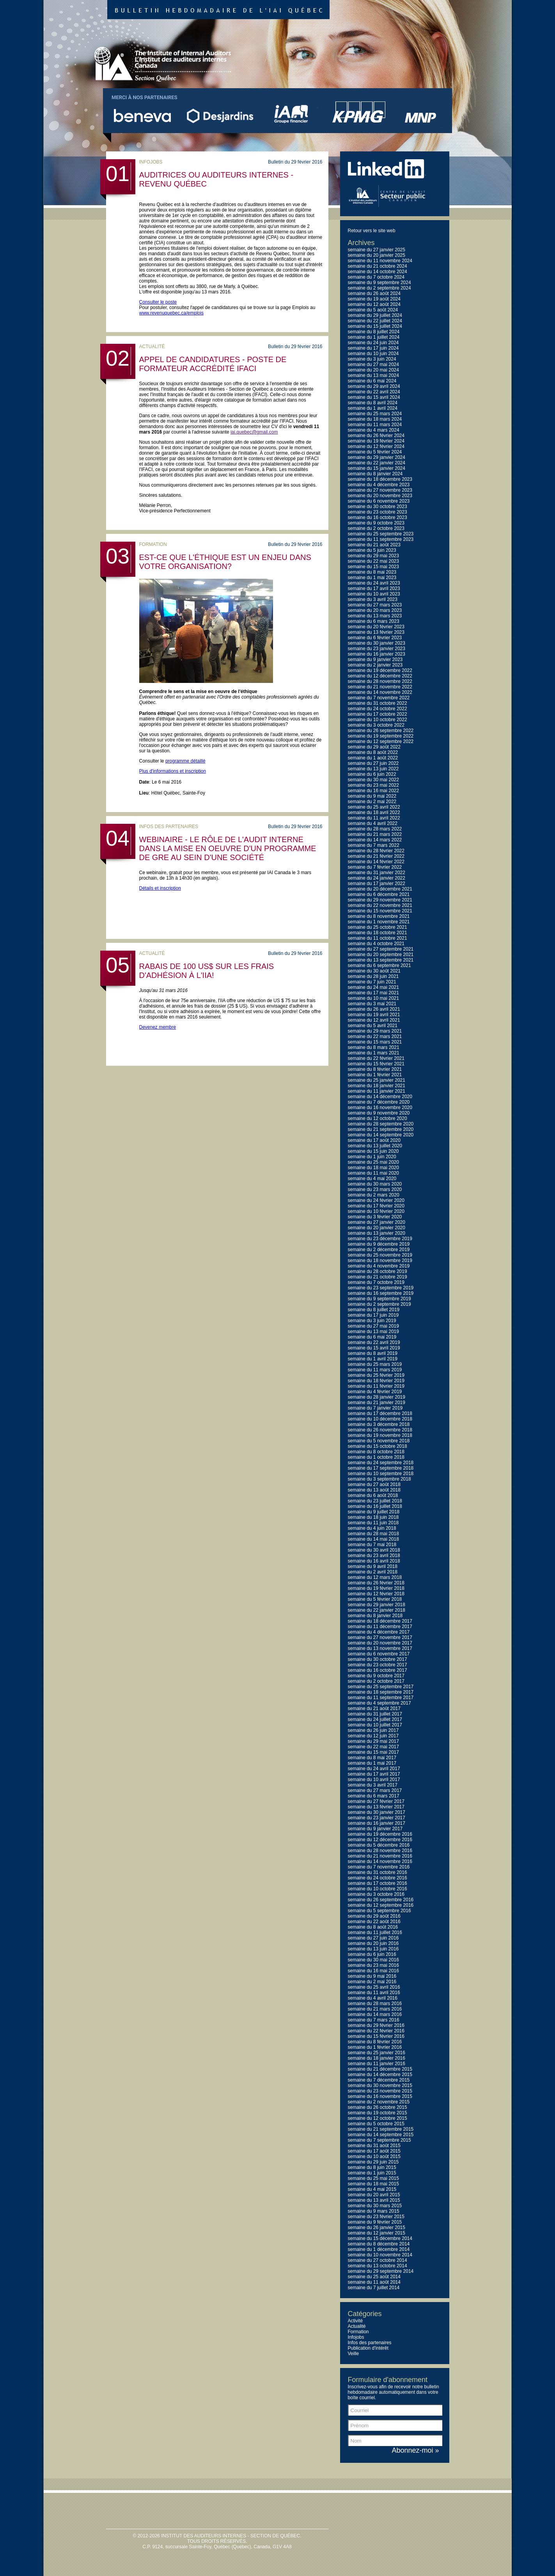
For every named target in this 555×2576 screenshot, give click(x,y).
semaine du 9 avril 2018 (372, 1566)
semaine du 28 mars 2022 (375, 829)
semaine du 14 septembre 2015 (381, 2134)
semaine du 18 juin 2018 (373, 1517)
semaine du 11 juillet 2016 (375, 1932)
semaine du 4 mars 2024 (373, 430)
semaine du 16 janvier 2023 (376, 654)
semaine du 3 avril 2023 (372, 599)
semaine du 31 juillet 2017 (375, 1714)
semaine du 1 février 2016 (375, 2047)
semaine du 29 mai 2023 (373, 555)
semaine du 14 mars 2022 (375, 840)
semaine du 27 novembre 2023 (380, 490)
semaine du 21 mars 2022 (375, 834)
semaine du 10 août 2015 (374, 2156)
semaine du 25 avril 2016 (374, 1987)
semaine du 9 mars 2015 (373, 2211)
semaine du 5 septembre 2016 (379, 1910)
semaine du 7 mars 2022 (373, 845)
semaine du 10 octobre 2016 (377, 1889)
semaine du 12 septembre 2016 (381, 1905)
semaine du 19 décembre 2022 (380, 670)
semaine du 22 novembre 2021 (380, 905)
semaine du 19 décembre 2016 (380, 1834)
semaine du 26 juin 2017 (373, 1730)
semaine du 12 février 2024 (376, 446)
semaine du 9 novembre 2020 (379, 1113)
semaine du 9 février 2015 (375, 2222)
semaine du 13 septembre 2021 (381, 960)
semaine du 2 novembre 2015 (379, 2102)
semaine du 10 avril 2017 (374, 1779)
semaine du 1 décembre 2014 (379, 2249)
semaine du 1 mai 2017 (372, 1763)
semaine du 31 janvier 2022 (376, 872)
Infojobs (356, 2337)
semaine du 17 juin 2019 (373, 1315)
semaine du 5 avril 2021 (372, 1025)
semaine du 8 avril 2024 (372, 402)
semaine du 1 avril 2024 (372, 408)
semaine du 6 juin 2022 (372, 774)
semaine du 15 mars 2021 (375, 1042)
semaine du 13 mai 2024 (373, 375)
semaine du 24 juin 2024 (373, 342)
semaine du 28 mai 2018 (373, 1533)
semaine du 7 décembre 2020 (379, 1102)
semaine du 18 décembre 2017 (380, 1621)
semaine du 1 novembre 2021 (379, 921)
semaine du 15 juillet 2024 (375, 326)
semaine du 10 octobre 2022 (377, 719)
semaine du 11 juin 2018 (373, 1522)
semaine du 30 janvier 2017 (376, 1812)
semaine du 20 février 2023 (376, 626)
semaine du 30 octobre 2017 (377, 1659)
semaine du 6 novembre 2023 (379, 501)
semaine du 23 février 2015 (376, 2216)
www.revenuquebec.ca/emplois (171, 313)
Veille (353, 2353)
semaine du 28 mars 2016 (375, 2003)
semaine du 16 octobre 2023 (377, 517)
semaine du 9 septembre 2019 (379, 1298)
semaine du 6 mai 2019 (372, 1337)
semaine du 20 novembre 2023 (380, 495)
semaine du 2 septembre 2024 (379, 288)
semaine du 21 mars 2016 (375, 2009)
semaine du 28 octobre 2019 (377, 1271)
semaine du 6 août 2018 (373, 1495)
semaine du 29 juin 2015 (373, 2162)
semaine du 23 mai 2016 (373, 1965)
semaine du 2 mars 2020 (373, 1195)
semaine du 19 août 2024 (374, 299)
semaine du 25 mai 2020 (373, 1162)
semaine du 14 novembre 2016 (380, 1861)
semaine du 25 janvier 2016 (376, 2052)
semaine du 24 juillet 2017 (375, 1719)
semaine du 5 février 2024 (375, 452)
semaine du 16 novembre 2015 (380, 2096)
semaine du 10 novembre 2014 (380, 2255)
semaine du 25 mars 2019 (375, 1364)
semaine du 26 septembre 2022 (381, 730)
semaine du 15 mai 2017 (373, 1752)
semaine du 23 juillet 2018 (375, 1501)
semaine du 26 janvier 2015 (376, 2227)
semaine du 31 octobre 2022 (377, 703)
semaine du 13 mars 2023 (375, 616)
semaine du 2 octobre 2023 (376, 528)
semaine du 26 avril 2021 (374, 1009)
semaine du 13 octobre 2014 (377, 2265)
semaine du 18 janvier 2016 (376, 2058)
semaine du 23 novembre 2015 (380, 2091)
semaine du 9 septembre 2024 (379, 282)
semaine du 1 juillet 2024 (374, 337)
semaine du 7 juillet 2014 (374, 2287)
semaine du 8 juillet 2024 (374, 331)
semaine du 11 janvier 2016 (376, 2063)
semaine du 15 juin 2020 (373, 1151)
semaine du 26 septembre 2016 (381, 1899)
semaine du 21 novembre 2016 (380, 1856)
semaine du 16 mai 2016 (373, 1970)
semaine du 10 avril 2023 (374, 594)
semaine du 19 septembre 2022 (381, 736)
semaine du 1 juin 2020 (372, 1156)
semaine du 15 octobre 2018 (377, 1446)
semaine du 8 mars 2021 (373, 1047)
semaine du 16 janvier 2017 (376, 1823)
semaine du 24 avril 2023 (374, 583)
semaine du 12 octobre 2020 (377, 1118)
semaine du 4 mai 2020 (372, 1178)
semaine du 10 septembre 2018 (381, 1473)
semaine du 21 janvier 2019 (376, 1402)
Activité (355, 2321)
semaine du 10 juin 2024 (373, 353)
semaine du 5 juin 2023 (372, 550)
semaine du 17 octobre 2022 (377, 714)
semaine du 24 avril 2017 (374, 1768)
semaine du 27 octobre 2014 (377, 2260)
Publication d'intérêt (368, 2348)
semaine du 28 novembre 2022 (380, 681)
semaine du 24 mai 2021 (373, 987)
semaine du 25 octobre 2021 (377, 927)
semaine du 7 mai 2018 (372, 1544)
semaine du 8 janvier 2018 (375, 1615)
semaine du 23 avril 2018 (374, 1555)
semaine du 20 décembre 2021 (380, 889)
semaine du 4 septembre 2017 (379, 1703)
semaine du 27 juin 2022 (373, 763)
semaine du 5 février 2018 (375, 1599)
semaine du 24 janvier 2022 (376, 878)
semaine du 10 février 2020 (376, 1211)
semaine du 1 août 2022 (373, 758)
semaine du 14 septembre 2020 (381, 1135)
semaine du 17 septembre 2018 (381, 1468)
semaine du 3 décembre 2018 (379, 1424)
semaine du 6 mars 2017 (373, 1796)
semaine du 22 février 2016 (376, 2031)
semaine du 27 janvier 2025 (376, 249)
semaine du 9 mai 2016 (372, 1976)
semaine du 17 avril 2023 (374, 588)
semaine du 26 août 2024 (374, 293)
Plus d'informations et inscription (172, 771)
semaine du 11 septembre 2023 (381, 539)
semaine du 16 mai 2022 (373, 790)
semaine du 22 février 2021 (376, 1058)
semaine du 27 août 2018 (374, 1484)
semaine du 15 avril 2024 (374, 397)
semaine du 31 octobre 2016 (377, 1872)
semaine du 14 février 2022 (376, 861)
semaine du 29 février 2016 (376, 2025)
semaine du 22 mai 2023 (373, 561)
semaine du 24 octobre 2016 (377, 1878)
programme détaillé (185, 761)
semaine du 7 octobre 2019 (376, 1282)
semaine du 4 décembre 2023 (379, 484)
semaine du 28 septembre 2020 (381, 1124)
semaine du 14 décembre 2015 (380, 2074)
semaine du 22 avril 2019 (374, 1342)
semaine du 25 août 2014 (374, 2276)
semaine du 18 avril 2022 (374, 812)
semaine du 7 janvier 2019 (375, 1408)
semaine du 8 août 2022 (373, 752)
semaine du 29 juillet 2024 (375, 315)
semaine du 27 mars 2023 (375, 605)
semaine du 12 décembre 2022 (380, 676)
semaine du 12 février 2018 (376, 1593)
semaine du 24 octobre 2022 (377, 708)
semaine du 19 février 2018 (376, 1588)
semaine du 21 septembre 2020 (381, 1129)
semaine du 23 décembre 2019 (380, 1238)
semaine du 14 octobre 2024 (377, 271)
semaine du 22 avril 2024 (374, 392)
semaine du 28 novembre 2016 (380, 1850)
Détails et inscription (160, 888)
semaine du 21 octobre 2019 (377, 1277)
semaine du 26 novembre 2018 (380, 1430)
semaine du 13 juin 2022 (373, 769)
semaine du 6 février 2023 (375, 637)
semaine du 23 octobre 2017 (377, 1665)
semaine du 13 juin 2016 (373, 1949)
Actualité (357, 2326)
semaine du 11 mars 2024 (375, 424)
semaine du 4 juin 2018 (372, 1528)
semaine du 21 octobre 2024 (377, 266)
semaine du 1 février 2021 (375, 1074)
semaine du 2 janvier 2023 (375, 665)
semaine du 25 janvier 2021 (376, 1080)
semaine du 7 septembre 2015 (379, 2140)
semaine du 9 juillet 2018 (374, 1512)
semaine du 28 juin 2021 (373, 976)
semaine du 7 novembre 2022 (379, 697)
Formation (358, 2331)
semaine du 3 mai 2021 (372, 1003)
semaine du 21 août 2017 (374, 1708)
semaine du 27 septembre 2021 (381, 949)
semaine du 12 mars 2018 (375, 1577)
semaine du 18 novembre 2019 (380, 1260)
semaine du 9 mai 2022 (372, 796)
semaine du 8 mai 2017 (372, 1757)
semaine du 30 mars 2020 (375, 1184)
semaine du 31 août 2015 (374, 2145)
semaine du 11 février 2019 (376, 1386)
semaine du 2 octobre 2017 (376, 1681)
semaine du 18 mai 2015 (373, 2184)
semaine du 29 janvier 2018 (376, 1604)
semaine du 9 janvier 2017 (375, 1828)
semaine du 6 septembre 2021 (379, 965)
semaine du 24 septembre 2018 (381, 1462)
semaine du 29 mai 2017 (373, 1741)
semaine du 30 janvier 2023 (376, 643)
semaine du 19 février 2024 (376, 441)
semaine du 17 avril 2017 (374, 1774)
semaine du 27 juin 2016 (373, 1938)
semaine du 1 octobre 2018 (376, 1457)
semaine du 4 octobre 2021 (376, 943)
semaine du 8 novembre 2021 (379, 916)
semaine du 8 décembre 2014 (379, 2244)
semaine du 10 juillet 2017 (375, 1725)
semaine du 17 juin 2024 (373, 348)
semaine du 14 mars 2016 (375, 2014)
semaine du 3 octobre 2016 (376, 1894)
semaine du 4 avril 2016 (372, 1998)
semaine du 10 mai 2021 (373, 998)
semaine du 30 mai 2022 (373, 779)
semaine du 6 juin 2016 (372, 1954)
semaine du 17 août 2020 (374, 1140)
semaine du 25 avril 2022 (374, 807)
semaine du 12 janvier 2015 (376, 2233)
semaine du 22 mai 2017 (373, 1746)
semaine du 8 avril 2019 (372, 1353)
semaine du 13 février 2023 (376, 632)
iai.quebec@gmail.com (254, 432)
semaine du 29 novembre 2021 (380, 900)
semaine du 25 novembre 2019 (380, 1255)
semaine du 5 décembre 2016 (379, 1845)
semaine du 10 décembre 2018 (380, 1419)
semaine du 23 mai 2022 (373, 785)
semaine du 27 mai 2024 (373, 364)
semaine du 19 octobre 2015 (377, 2113)
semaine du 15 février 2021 (376, 1064)
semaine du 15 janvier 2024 (376, 468)
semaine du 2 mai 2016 (372, 1981)
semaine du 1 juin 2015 (372, 2173)
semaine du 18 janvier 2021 (376, 1085)
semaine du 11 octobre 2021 (377, 938)
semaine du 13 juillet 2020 (375, 1145)
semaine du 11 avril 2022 (374, 818)
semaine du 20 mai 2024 (373, 370)
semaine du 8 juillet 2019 (374, 1309)
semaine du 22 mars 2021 (375, 1036)
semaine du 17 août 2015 (374, 2151)
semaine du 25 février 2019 (376, 1375)
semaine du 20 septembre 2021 (381, 954)
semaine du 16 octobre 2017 (377, 1670)
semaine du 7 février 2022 (375, 867)
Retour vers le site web (371, 230)
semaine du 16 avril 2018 (374, 1561)
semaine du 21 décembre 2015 (380, 2069)
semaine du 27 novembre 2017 (380, 1637)
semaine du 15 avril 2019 (374, 1348)
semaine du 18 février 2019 (376, 1380)
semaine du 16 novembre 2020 (380, 1107)
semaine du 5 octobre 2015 (376, 2123)
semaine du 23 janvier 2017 (376, 1817)
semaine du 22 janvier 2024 (376, 463)
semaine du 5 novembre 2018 (379, 1441)
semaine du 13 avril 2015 (374, 2200)
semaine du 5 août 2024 (373, 310)
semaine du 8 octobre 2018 (376, 1451)
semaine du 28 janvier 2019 (376, 1397)
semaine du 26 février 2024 (376, 435)
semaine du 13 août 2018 (374, 1490)
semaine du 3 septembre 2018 (379, 1479)
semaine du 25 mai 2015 (373, 2178)
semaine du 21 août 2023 (374, 545)
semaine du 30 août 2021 (374, 971)
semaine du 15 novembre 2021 (380, 911)
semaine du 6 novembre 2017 (379, 1654)
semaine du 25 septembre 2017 (381, 1686)
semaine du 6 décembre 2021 (379, 894)
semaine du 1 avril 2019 (372, 1359)
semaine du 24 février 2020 (376, 1200)
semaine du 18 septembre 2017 (381, 1692)
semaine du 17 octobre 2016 (377, 1883)
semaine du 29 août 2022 (374, 747)
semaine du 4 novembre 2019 (379, 1266)
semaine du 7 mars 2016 (373, 2020)
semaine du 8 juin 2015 (372, 2167)
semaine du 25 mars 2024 (375, 413)
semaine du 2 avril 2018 (372, 1572)
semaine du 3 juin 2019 (372, 1320)
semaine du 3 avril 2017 (372, 1785)
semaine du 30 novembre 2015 (380, 2085)
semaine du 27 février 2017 (376, 1801)
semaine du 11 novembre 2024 (380, 260)
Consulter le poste (158, 302)
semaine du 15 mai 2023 (373, 566)
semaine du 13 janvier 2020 (376, 1233)
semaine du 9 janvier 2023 (375, 659)
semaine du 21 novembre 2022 (380, 687)
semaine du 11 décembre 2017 (380, 1626)
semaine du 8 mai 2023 (372, 572)
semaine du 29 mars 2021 (375, 1031)
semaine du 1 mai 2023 (372, 577)
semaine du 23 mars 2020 (375, 1189)
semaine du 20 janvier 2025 (376, 255)
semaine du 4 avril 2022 (372, 823)
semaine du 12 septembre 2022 (381, 741)
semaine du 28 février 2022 (376, 850)
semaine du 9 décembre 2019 (379, 1244)
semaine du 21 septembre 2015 (381, 2129)
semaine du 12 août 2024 (374, 304)
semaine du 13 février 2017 (376, 1807)
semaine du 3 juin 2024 (372, 359)
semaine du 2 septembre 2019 (379, 1304)
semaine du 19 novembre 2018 (380, 1435)
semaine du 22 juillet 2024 (375, 321)
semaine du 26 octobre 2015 (377, 2107)
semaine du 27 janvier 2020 (376, 1222)
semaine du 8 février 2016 (375, 2041)
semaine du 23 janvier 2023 (376, 648)
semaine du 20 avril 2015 (374, 2194)
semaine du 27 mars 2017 (375, 1790)
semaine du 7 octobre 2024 (376, 277)
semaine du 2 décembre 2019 (379, 1249)
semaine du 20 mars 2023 (375, 610)
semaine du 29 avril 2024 (374, 386)
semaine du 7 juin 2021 (372, 982)
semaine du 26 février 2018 (376, 1583)
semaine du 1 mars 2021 (373, 1053)
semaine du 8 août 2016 (373, 1927)
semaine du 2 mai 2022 (372, 801)
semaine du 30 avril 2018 (374, 1550)
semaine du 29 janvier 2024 (376, 457)
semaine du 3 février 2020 (375, 1217)
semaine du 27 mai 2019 (373, 1326)
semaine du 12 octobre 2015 (377, 2118)
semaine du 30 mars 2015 (375, 2205)
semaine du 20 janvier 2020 (376, 1227)
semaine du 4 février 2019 (375, 1391)
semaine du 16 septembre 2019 (381, 1293)
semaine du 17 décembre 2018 (380, 1413)
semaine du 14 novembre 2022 (380, 692)
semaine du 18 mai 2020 (373, 1167)
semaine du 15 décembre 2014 (380, 2238)
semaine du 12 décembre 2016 (380, 1839)
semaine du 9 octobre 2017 (376, 1675)
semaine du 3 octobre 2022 (376, 725)
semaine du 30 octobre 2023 (377, 506)
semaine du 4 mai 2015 (372, 2189)
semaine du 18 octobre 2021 (377, 932)
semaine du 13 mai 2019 (373, 1331)
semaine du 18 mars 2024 (375, 419)
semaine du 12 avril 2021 (374, 1020)
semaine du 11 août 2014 (374, 2282)
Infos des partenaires (370, 2342)
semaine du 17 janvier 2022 (376, 883)
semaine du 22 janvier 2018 (376, 1610)
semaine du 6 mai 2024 (372, 381)
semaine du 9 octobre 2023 (376, 523)
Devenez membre (157, 1027)
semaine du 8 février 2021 (375, 1069)
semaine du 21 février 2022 (376, 856)
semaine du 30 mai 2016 (373, 1960)
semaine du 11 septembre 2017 (381, 1697)
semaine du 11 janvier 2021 (376, 1091)
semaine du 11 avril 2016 (374, 1992)
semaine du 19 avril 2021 (374, 1014)
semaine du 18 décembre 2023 (380, 479)
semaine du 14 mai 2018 (373, 1539)
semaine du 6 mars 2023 (373, 621)
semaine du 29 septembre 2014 (381, 2271)
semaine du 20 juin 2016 (373, 1943)
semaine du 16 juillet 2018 (375, 1506)
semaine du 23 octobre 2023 (377, 512)
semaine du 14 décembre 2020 (380, 1096)
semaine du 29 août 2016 (374, 1916)
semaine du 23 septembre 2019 (381, 1288)
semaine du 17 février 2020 (376, 1206)
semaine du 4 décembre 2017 (379, 1632)
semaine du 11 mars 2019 (375, 1369)
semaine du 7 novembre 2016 (379, 1867)
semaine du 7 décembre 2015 (379, 2080)
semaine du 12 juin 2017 (373, 1736)
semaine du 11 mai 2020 (373, 1173)
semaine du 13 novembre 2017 (380, 1648)
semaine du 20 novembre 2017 (380, 1643)
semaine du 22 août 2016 (374, 1921)
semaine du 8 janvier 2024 (375, 473)
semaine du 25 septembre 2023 (381, 534)
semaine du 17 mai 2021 (373, 993)
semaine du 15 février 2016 (376, 2036)
